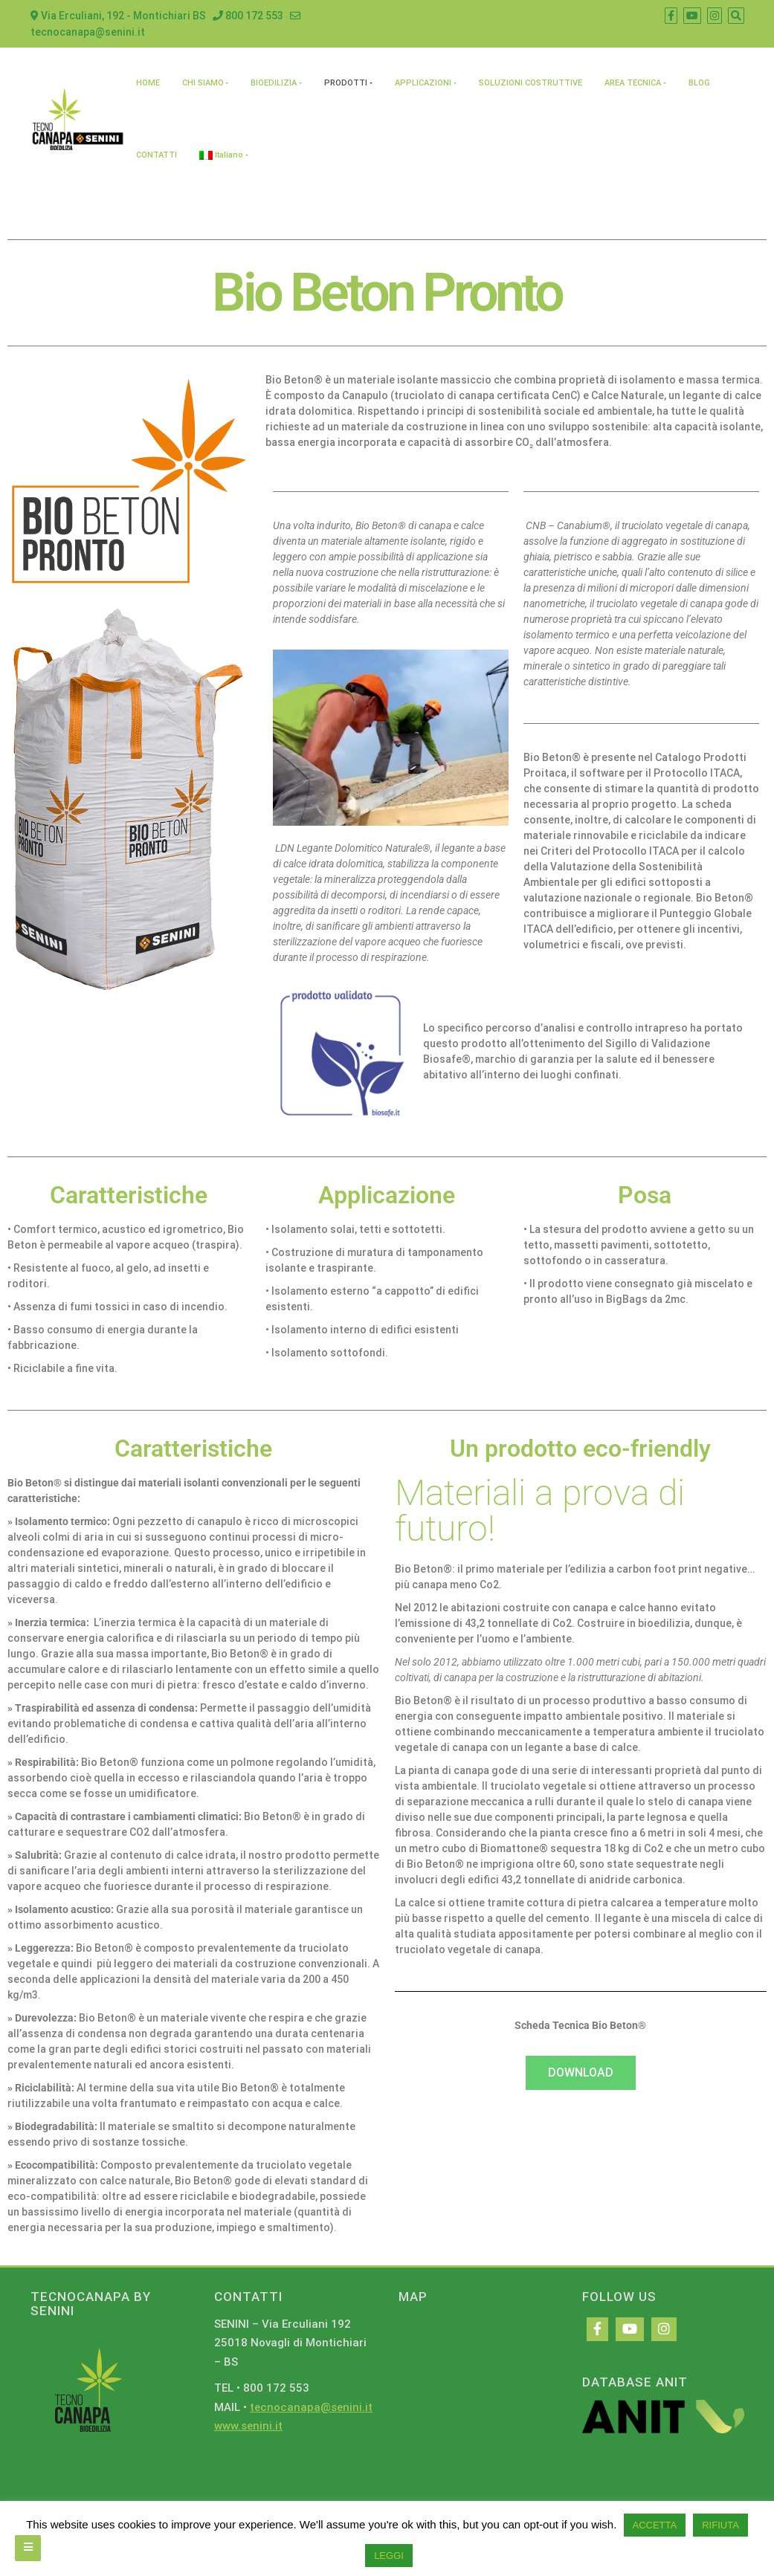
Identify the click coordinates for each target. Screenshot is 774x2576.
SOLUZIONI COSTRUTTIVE (530, 83)
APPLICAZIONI (423, 83)
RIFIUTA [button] (720, 2525)
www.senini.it (248, 2426)
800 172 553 (248, 16)
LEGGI (389, 2555)
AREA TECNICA (632, 83)
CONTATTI (156, 155)
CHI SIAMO (203, 83)
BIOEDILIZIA (274, 83)
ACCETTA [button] (655, 2525)
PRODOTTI (345, 83)
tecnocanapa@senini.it (311, 2407)
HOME (148, 83)
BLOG (699, 83)
